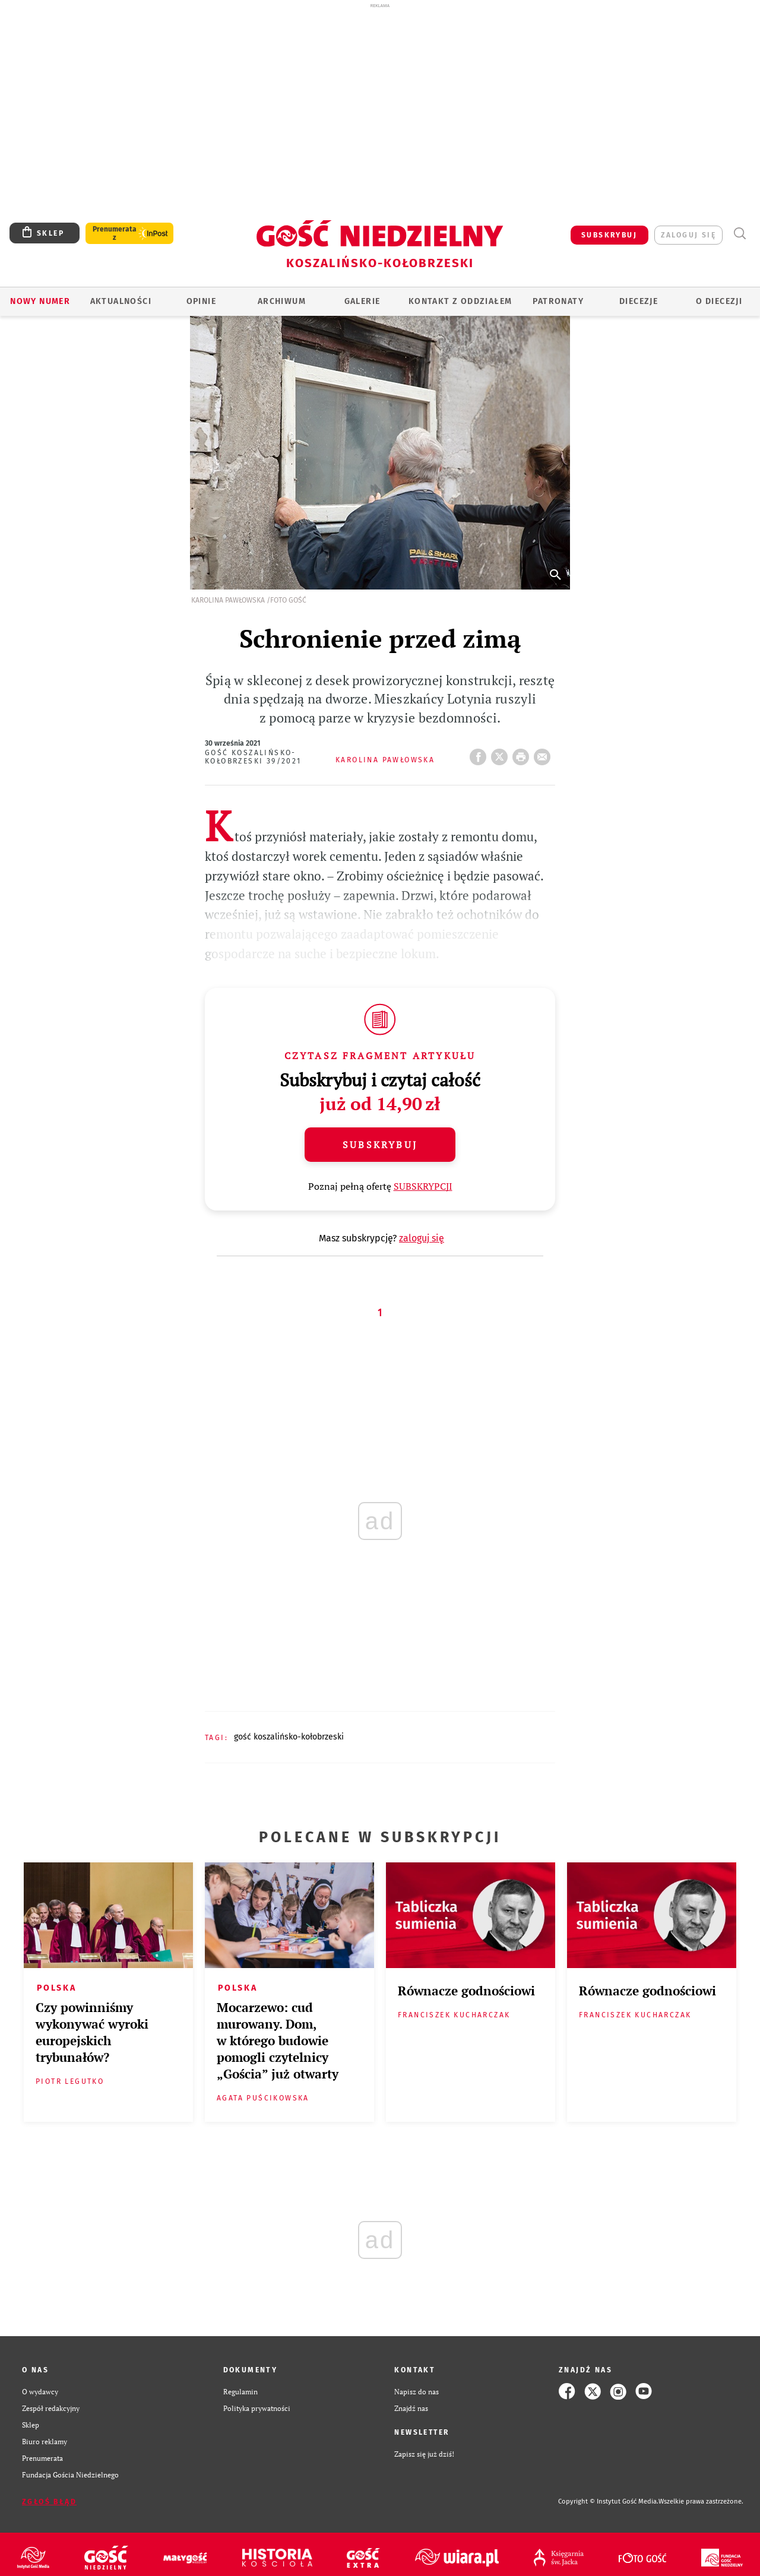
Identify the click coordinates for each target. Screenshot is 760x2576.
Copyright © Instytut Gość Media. (608, 2501)
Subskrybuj (380, 1144)
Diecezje (638, 301)
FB (480, 753)
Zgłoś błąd (49, 2502)
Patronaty (558, 301)
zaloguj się (688, 235)
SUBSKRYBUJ (609, 235)
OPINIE (201, 301)
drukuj (523, 753)
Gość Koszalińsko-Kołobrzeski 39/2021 (253, 757)
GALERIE (362, 301)
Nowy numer (40, 301)
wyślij (544, 753)
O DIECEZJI (719, 301)
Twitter (501, 753)
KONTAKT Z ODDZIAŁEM (460, 301)
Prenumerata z (115, 233)
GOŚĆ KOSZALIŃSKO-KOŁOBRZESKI (289, 1737)
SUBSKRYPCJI (423, 1186)
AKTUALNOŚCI (120, 301)
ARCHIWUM (282, 301)
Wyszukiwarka (739, 234)
